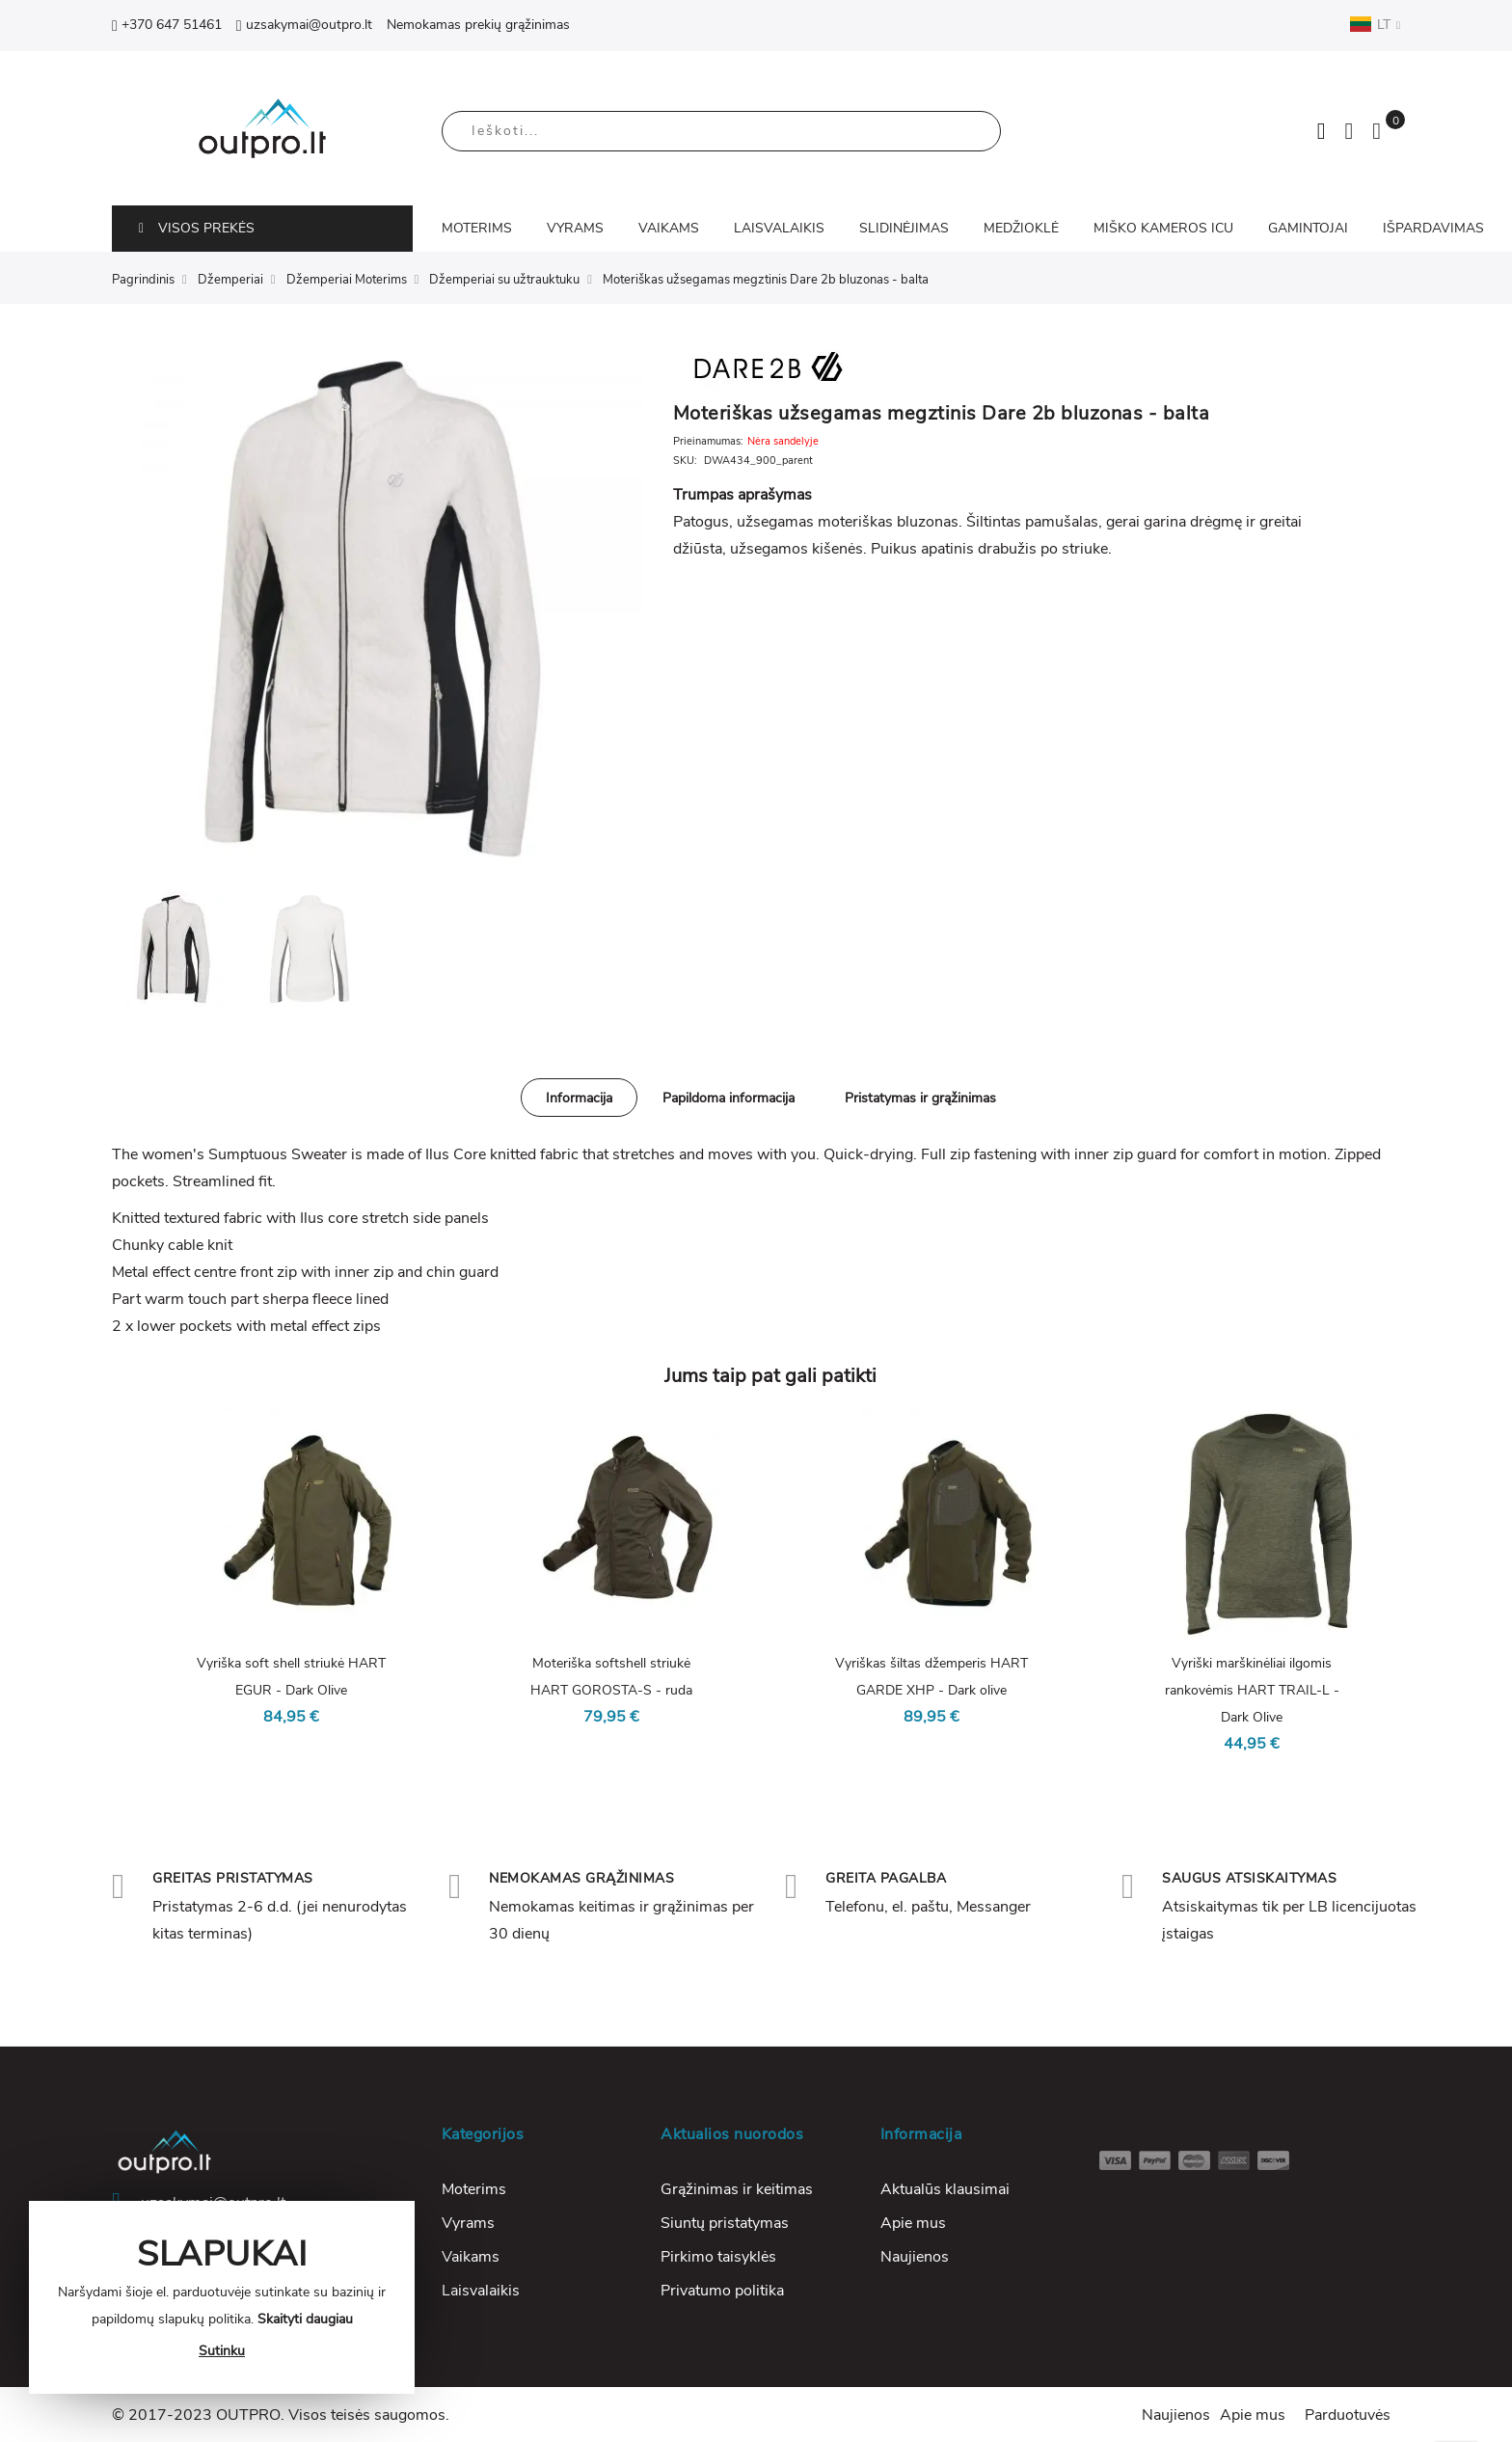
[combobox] (721, 131)
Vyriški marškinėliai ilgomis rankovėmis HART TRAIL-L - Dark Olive (1252, 1690)
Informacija (579, 1098)
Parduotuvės (1347, 2415)
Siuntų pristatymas (725, 2223)
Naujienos (914, 2256)
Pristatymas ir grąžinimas (920, 1098)
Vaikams (471, 2256)
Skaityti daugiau (305, 2319)
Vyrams (468, 2223)
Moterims (474, 2189)
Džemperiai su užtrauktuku (504, 279)
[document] (222, 2297)
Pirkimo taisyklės (718, 2256)
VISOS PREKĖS (197, 228)
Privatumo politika (722, 2290)
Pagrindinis (143, 279)
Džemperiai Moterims (346, 279)
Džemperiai (230, 279)
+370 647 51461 (167, 24)
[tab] (579, 1097)
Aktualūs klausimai (945, 2189)
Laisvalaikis (481, 2290)
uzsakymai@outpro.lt (304, 24)
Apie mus (913, 2223)
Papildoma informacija (728, 1098)
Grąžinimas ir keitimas (737, 2189)
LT (1374, 24)
